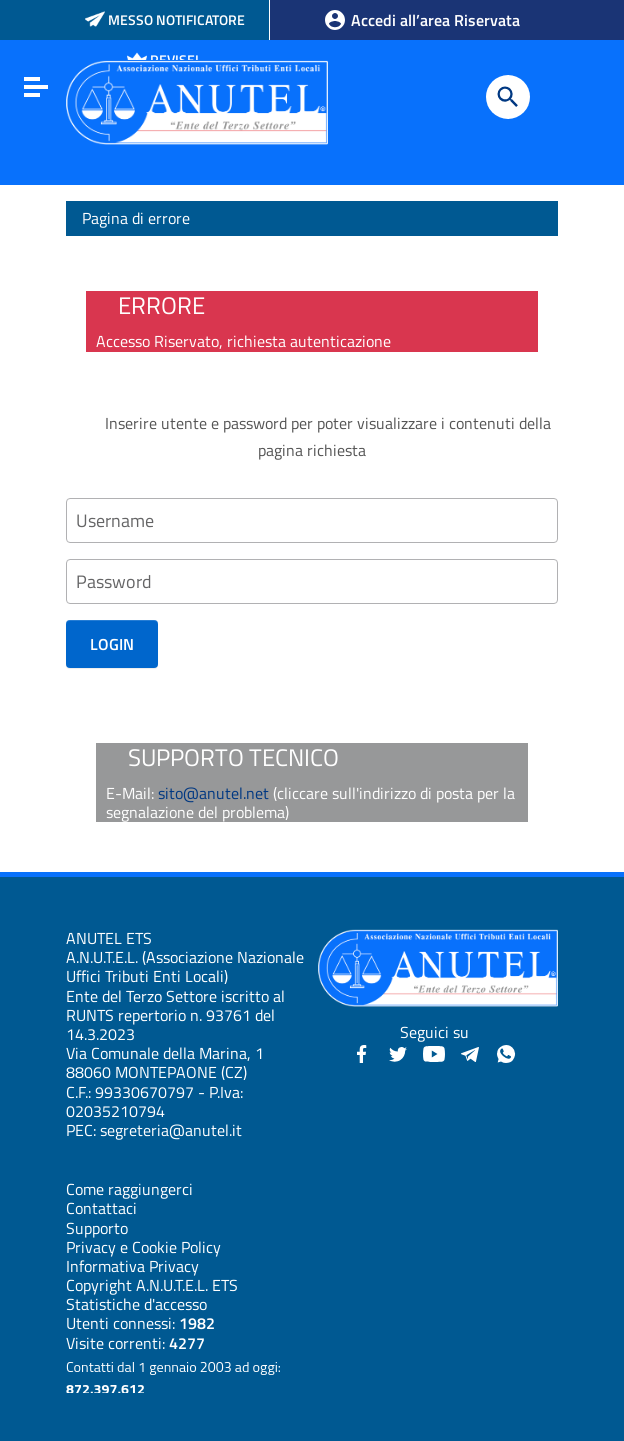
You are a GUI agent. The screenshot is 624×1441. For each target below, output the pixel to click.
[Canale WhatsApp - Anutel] (506, 1052)
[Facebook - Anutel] (362, 1052)
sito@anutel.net (213, 793)
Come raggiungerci (129, 1189)
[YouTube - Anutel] (434, 1052)
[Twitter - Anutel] (398, 1052)
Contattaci (101, 1208)
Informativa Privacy (132, 1266)
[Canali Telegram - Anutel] (470, 1052)
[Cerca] (508, 97)
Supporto (97, 1228)
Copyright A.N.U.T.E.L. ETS (152, 1285)
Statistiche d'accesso (136, 1304)
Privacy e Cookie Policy (143, 1247)
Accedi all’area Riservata (421, 20)
